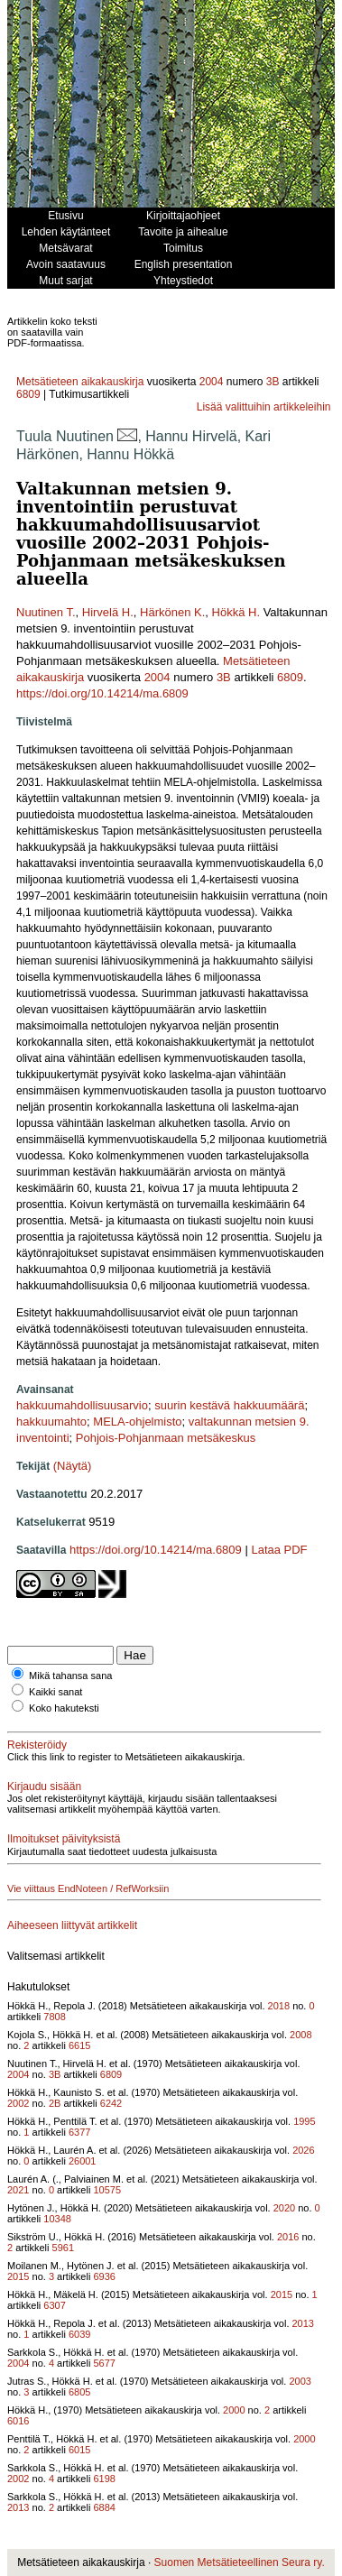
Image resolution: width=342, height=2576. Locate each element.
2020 (284, 2207)
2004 (211, 381)
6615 (79, 2045)
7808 (54, 2016)
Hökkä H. (236, 612)
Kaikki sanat (55, 1691)
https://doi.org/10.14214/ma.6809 (102, 693)
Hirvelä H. (108, 612)
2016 (288, 2236)
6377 (79, 2132)
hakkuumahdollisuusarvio (82, 1405)
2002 (18, 2103)
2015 (18, 2276)
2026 (303, 2150)
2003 (299, 2381)
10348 (57, 2218)
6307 (54, 2305)
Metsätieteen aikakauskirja (79, 381)
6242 (111, 2103)
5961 (63, 2247)
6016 (18, 2420)
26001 (83, 2161)
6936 (104, 2276)
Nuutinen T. (46, 612)
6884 (104, 2507)
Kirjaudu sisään (44, 1786)
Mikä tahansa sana (70, 1675)
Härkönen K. (172, 612)
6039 (79, 2334)
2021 (18, 2189)
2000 (234, 2410)
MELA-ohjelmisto (137, 1421)
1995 (304, 2121)
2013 (303, 2323)
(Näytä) (72, 1466)
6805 (79, 2392)
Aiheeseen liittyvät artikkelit (72, 1925)
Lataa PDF (279, 1549)
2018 (279, 2005)
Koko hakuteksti (64, 1708)
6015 (79, 2449)
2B (54, 2103)
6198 (104, 2478)
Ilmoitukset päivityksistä (63, 1839)
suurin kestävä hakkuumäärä (229, 1405)
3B (273, 381)
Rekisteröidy (37, 1745)
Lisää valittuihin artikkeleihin (264, 407)
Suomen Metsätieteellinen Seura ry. (239, 2562)
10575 (107, 2189)
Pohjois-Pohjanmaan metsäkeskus (165, 1438)
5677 (104, 2363)
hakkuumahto (51, 1421)
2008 (300, 2034)
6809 (28, 394)
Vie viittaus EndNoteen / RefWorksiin (88, 1888)
